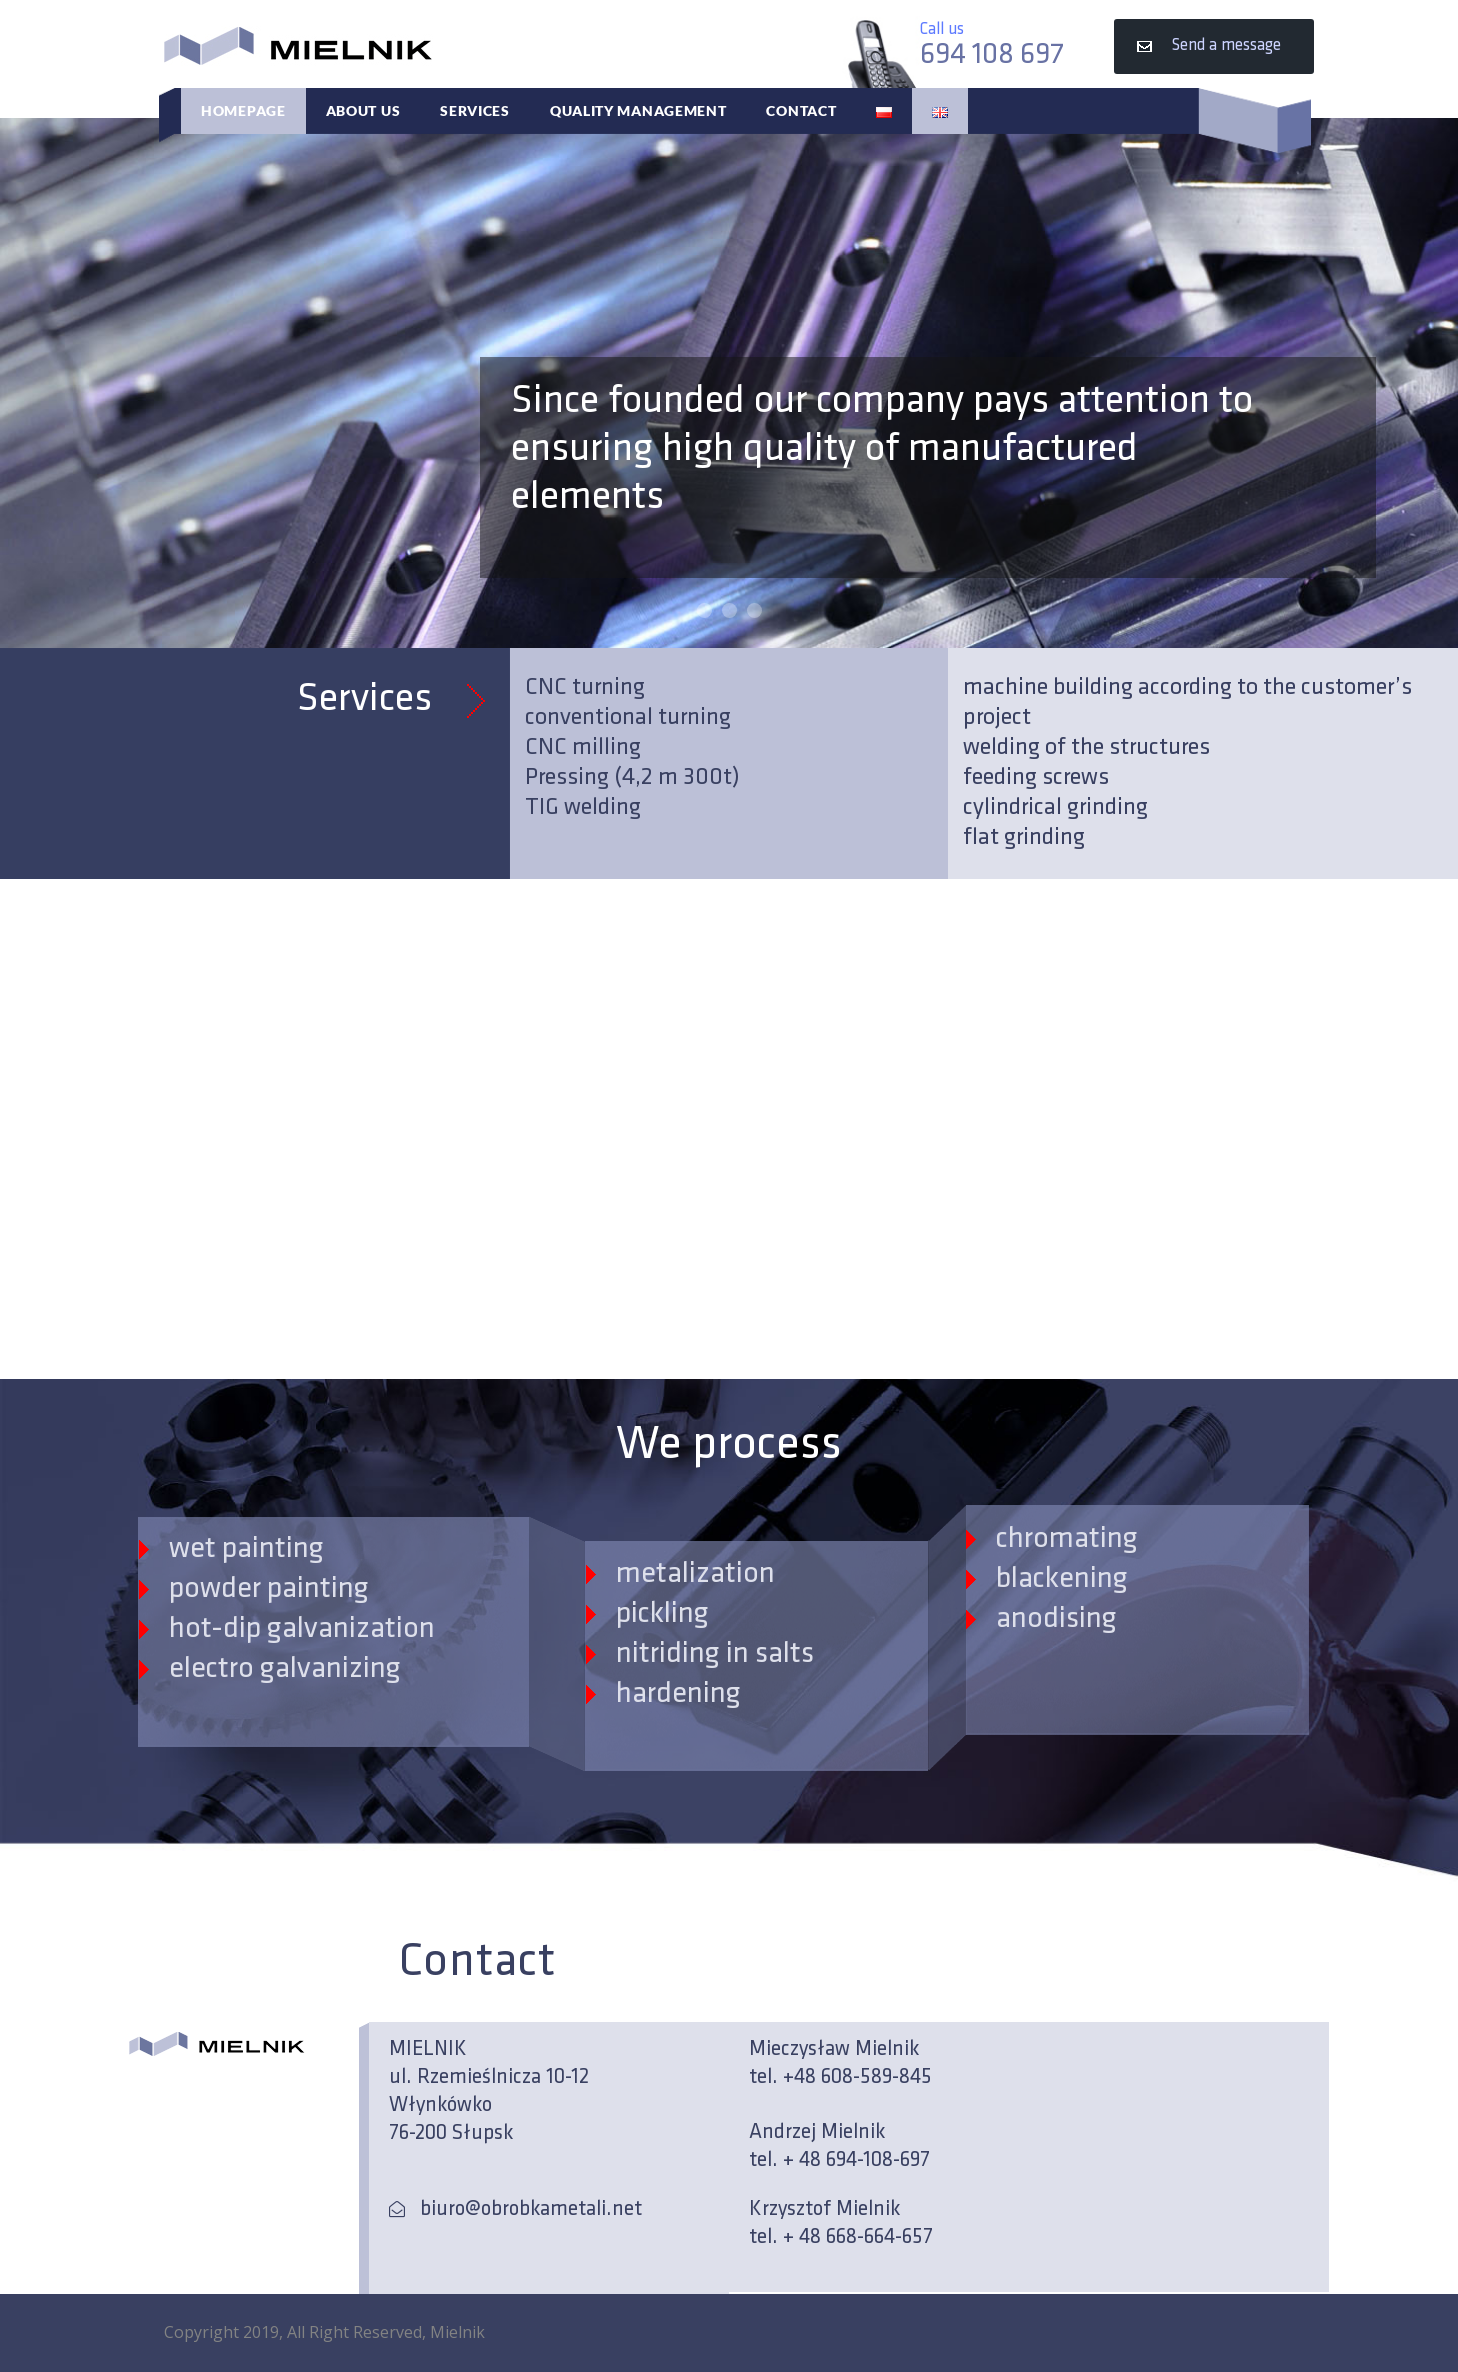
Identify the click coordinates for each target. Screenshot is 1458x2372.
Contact (801, 110)
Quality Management (638, 110)
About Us (363, 110)
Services (475, 110)
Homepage (243, 110)
